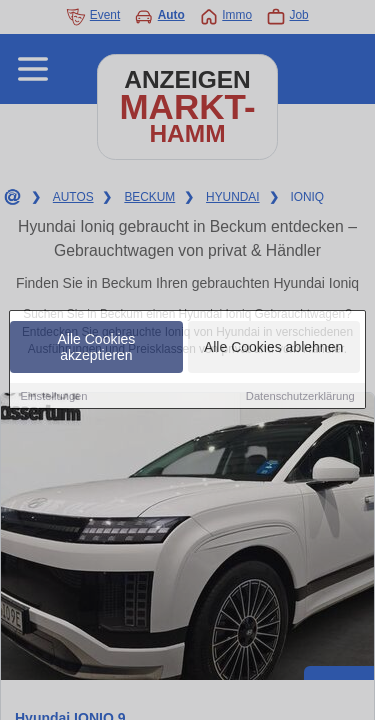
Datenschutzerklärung (300, 396)
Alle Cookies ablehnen (273, 347)
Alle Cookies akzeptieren (97, 347)
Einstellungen (53, 396)
